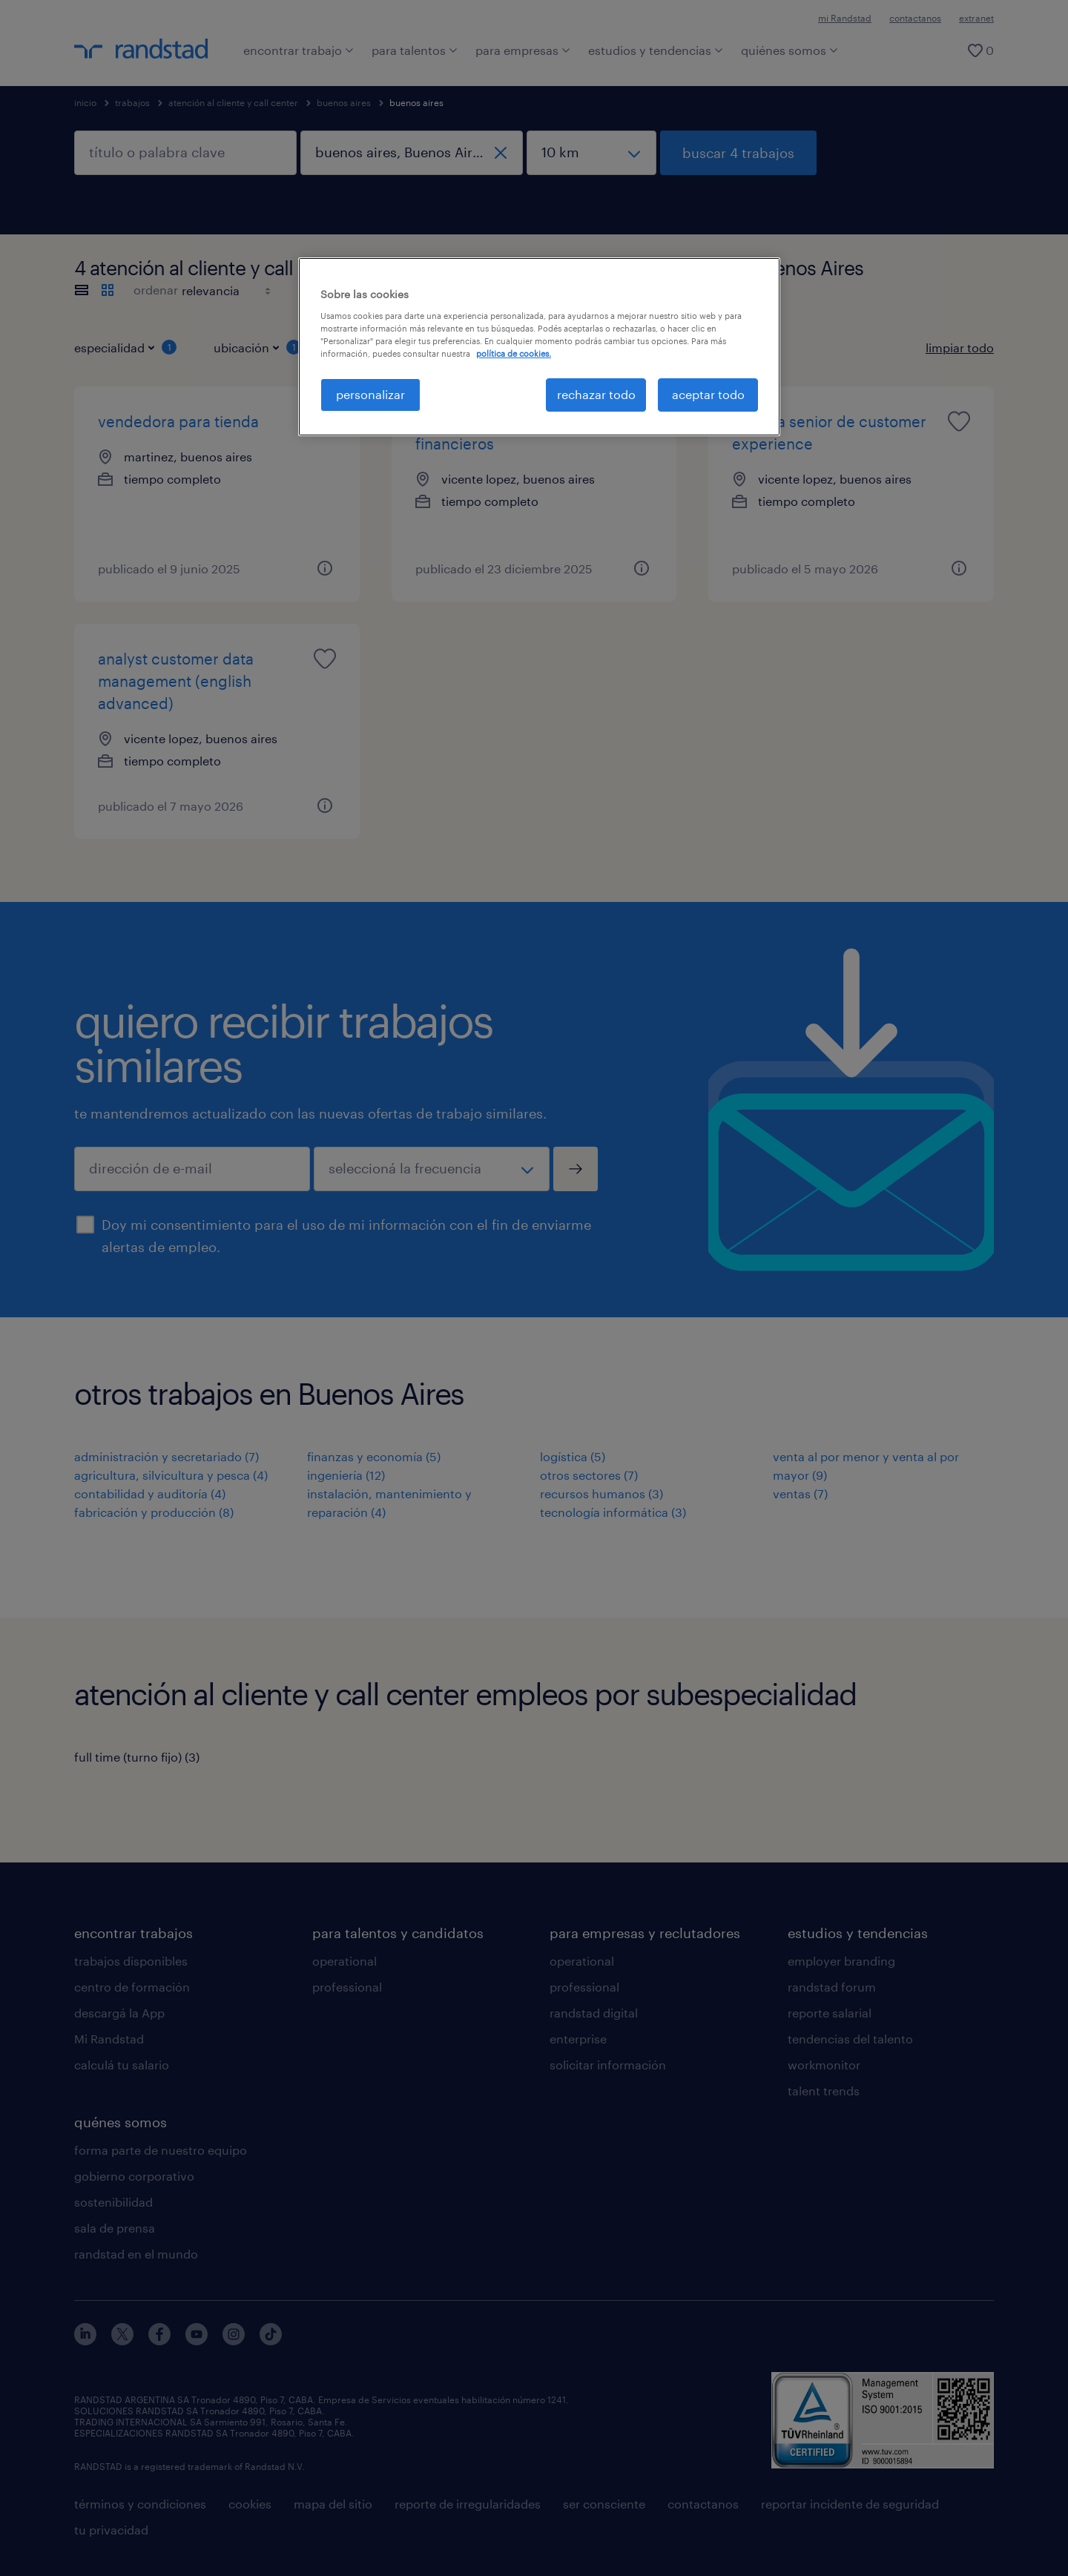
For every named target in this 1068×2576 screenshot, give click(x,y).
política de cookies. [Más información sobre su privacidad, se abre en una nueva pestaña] (513, 353)
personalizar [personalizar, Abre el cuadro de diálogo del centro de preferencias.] (370, 394)
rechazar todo (596, 394)
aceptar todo (708, 394)
